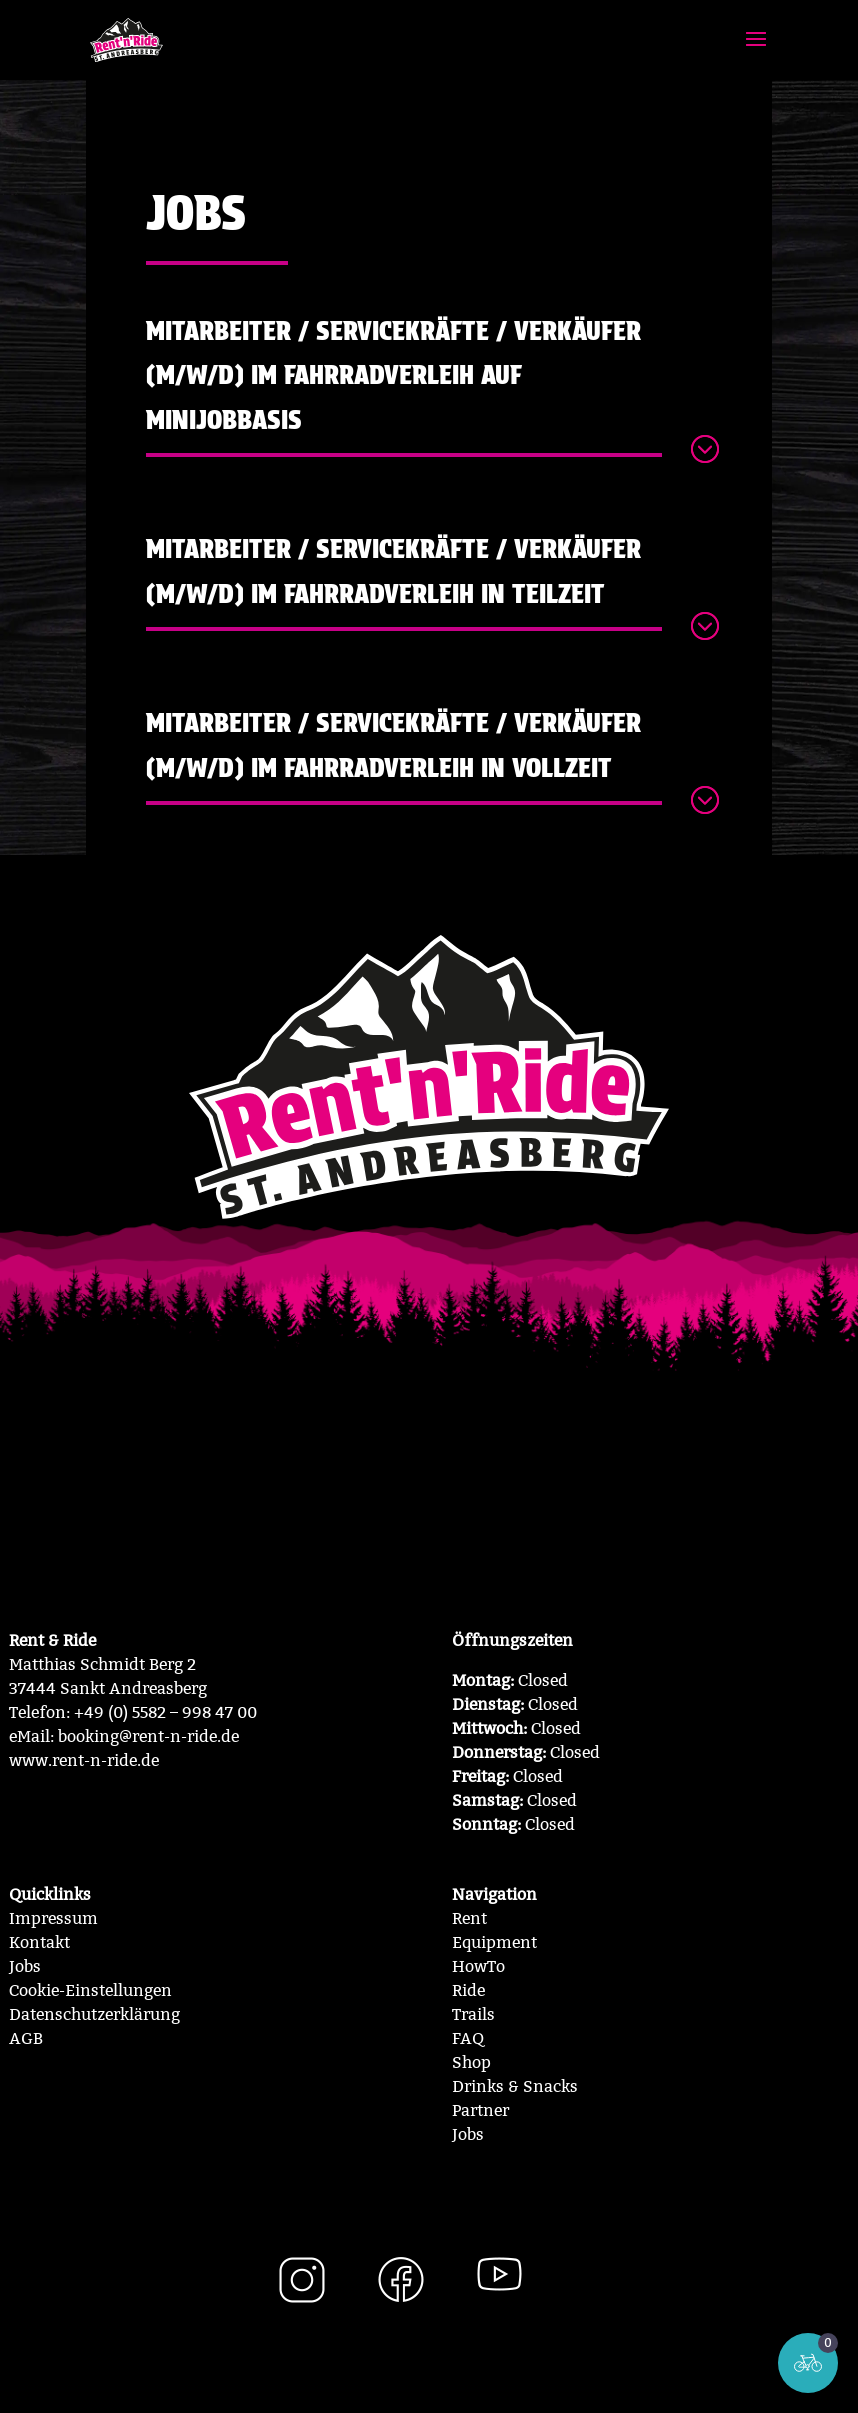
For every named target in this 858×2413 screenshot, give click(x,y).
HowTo (478, 1966)
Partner (480, 2110)
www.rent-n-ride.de (84, 1760)
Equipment (494, 1942)
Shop (471, 2062)
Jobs (25, 1966)
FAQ (468, 2038)
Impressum (53, 1918)
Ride (468, 1990)
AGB (26, 2038)
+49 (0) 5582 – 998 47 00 (165, 1712)
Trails (473, 2014)
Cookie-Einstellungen (90, 1990)
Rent (469, 1918)
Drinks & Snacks (515, 2086)
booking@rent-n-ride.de (148, 1736)
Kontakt (39, 1942)
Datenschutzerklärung (94, 2014)
